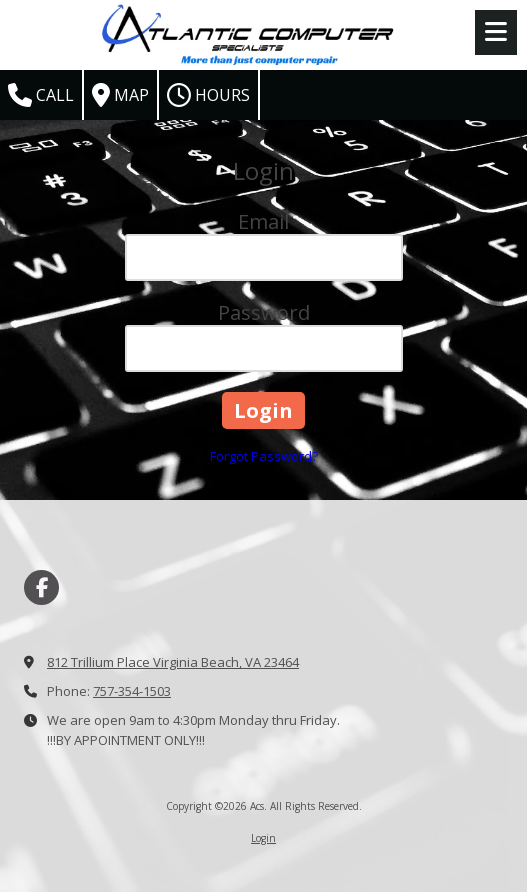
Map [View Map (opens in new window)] (120, 95)
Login (263, 838)
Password (264, 312)
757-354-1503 (132, 691)
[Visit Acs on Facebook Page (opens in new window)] (41, 587)
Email (263, 221)
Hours (208, 95)
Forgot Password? (264, 456)
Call (41, 95)
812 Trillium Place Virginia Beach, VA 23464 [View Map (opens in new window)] (173, 662)
